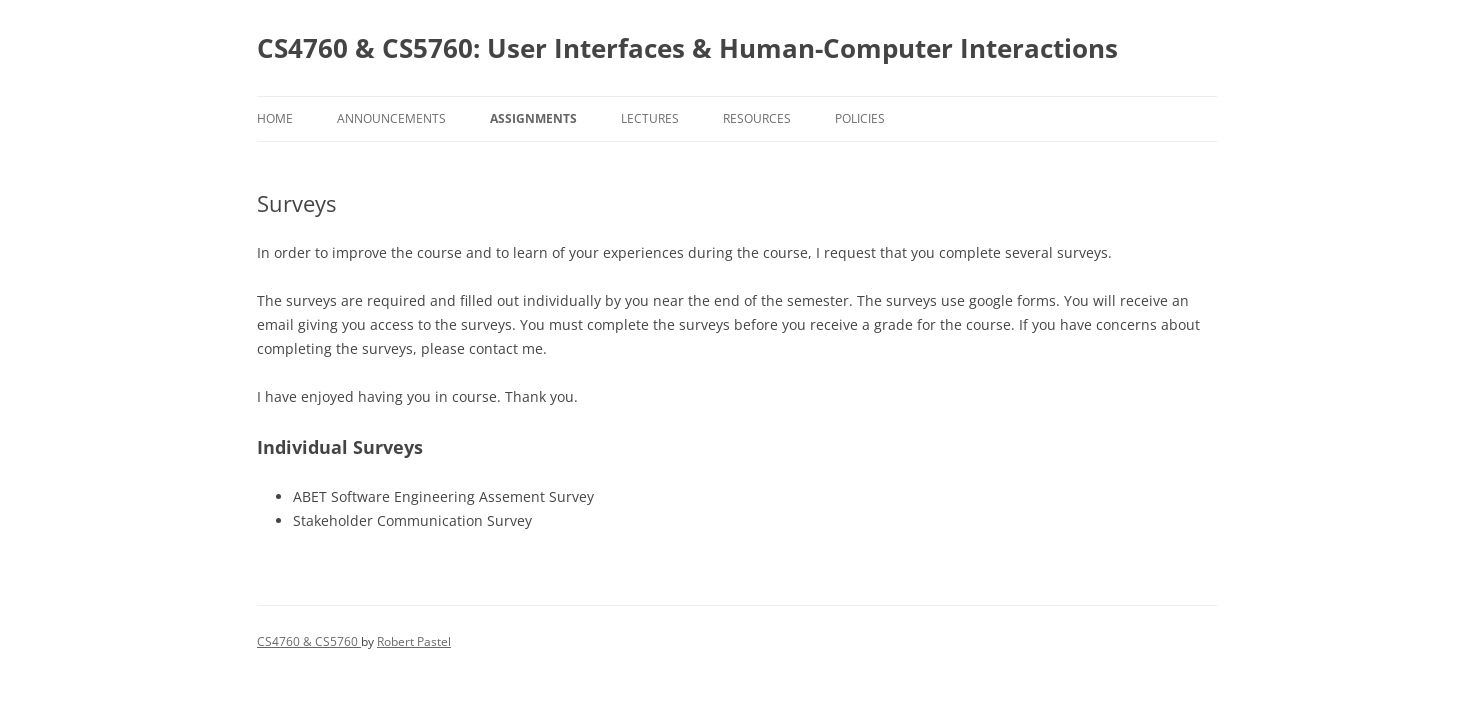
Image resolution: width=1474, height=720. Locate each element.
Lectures (650, 118)
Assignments (533, 118)
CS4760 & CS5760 (309, 641)
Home (275, 118)
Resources (757, 118)
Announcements (391, 118)
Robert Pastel (414, 641)
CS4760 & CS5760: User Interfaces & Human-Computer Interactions (687, 48)
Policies (860, 118)
